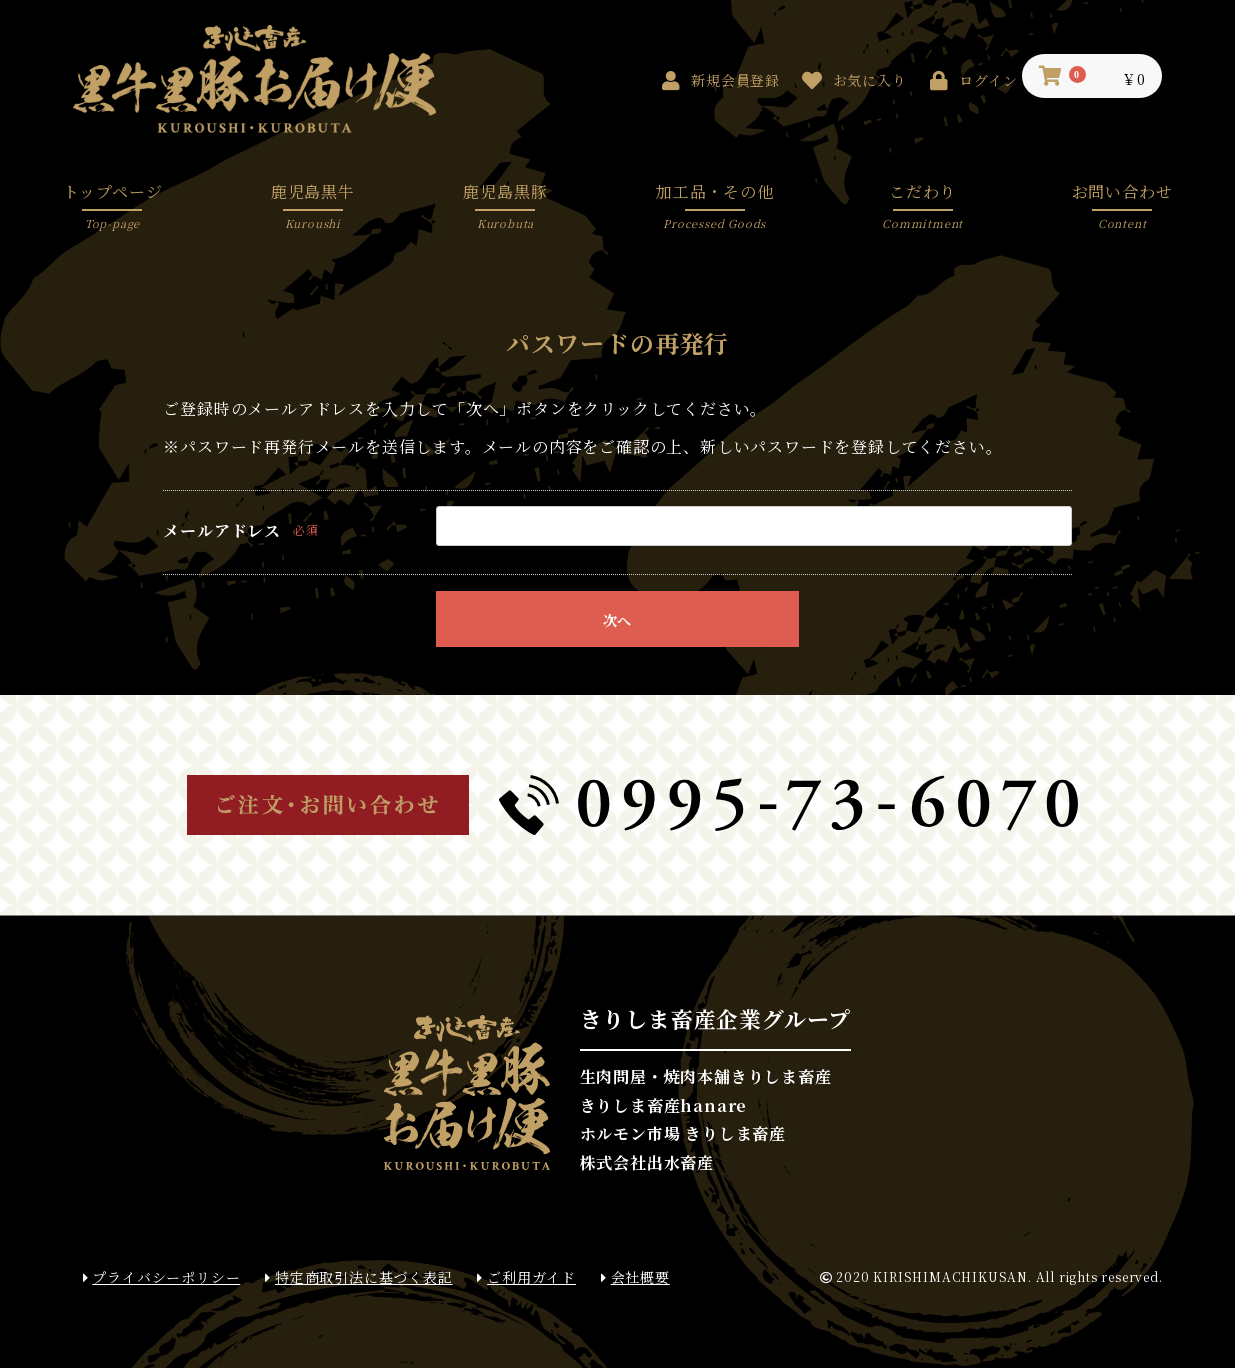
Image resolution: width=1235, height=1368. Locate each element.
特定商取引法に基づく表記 (358, 1277)
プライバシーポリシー (162, 1277)
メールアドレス (222, 531)
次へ (617, 620)
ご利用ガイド (526, 1277)
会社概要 (635, 1277)
